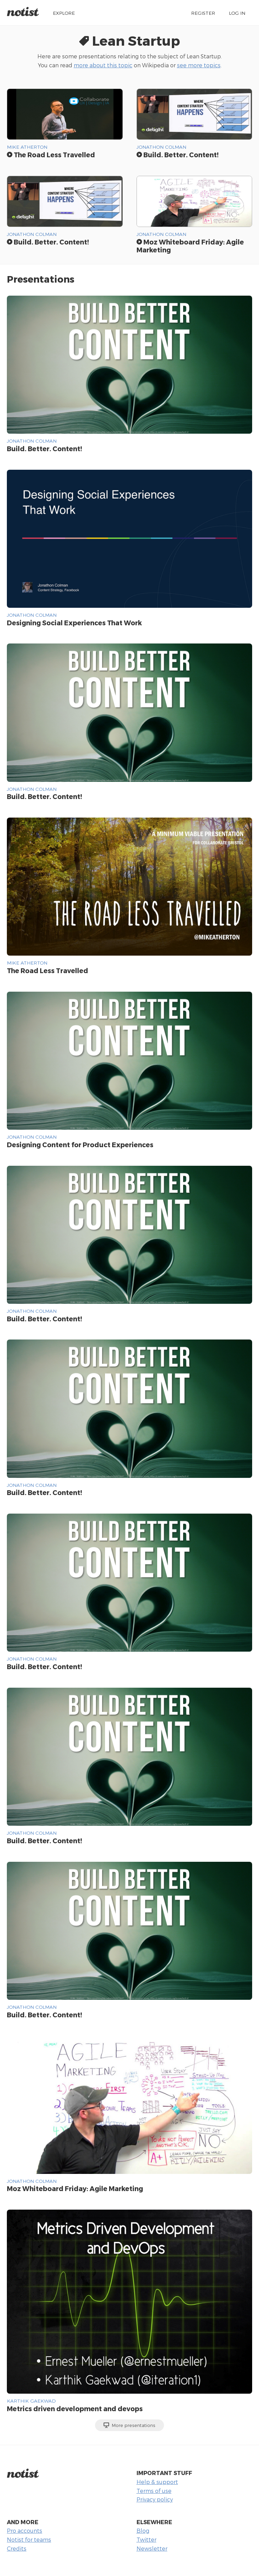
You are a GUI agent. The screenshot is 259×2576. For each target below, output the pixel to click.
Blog (143, 2530)
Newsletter (152, 2548)
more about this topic (103, 65)
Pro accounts (24, 2530)
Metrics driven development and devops (75, 2409)
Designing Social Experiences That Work (74, 623)
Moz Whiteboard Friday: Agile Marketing (190, 246)
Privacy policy (155, 2499)
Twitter (146, 2539)
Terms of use (154, 2490)
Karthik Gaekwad (31, 2401)
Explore (64, 13)
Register (203, 13)
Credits (16, 2548)
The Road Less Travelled (51, 155)
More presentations (129, 2425)
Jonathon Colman (161, 147)
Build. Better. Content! (178, 155)
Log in (237, 13)
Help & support (157, 2481)
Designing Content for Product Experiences (80, 1145)
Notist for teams (29, 2539)
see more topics (199, 65)
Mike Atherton (27, 147)
